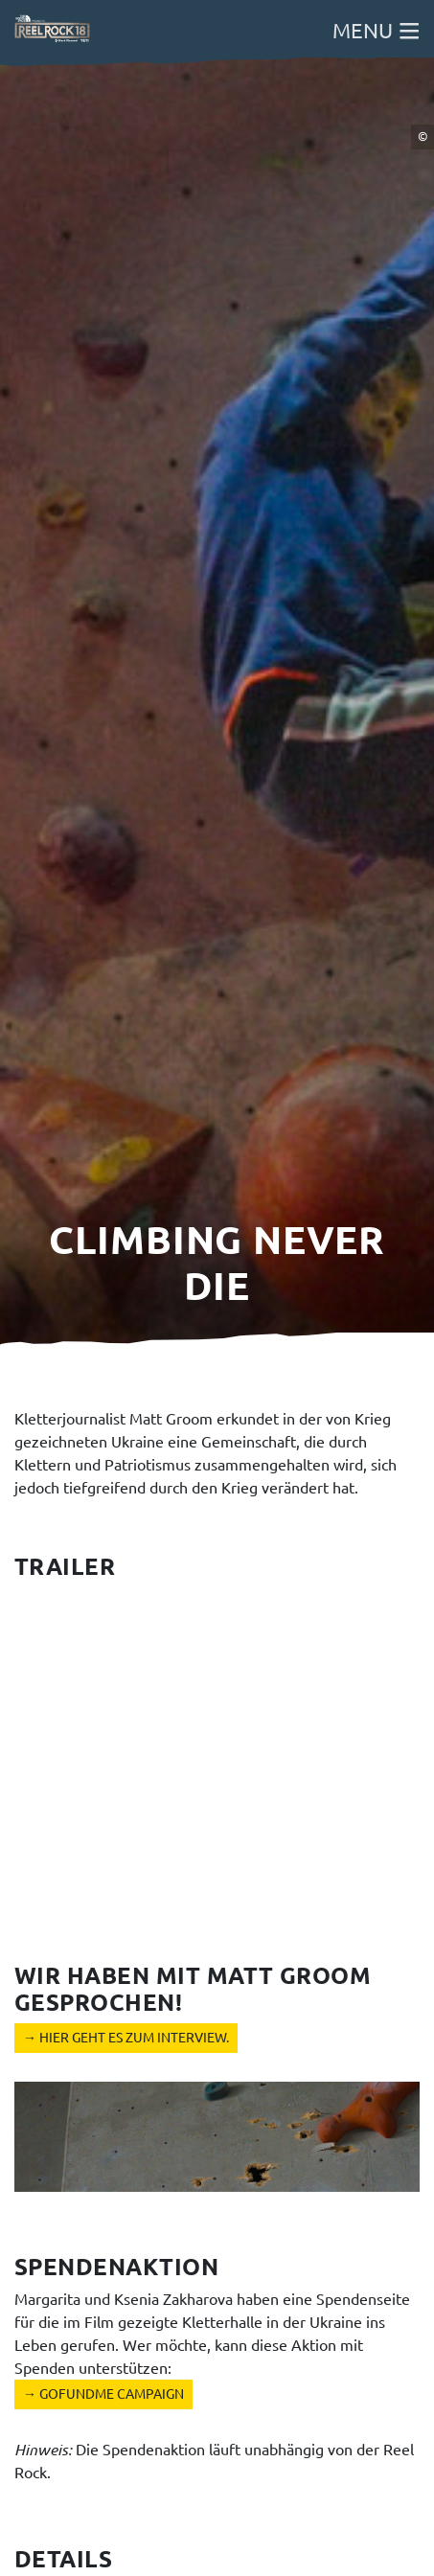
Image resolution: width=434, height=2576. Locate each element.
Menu (376, 30)
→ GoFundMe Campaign (103, 2394)
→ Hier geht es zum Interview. (126, 2037)
